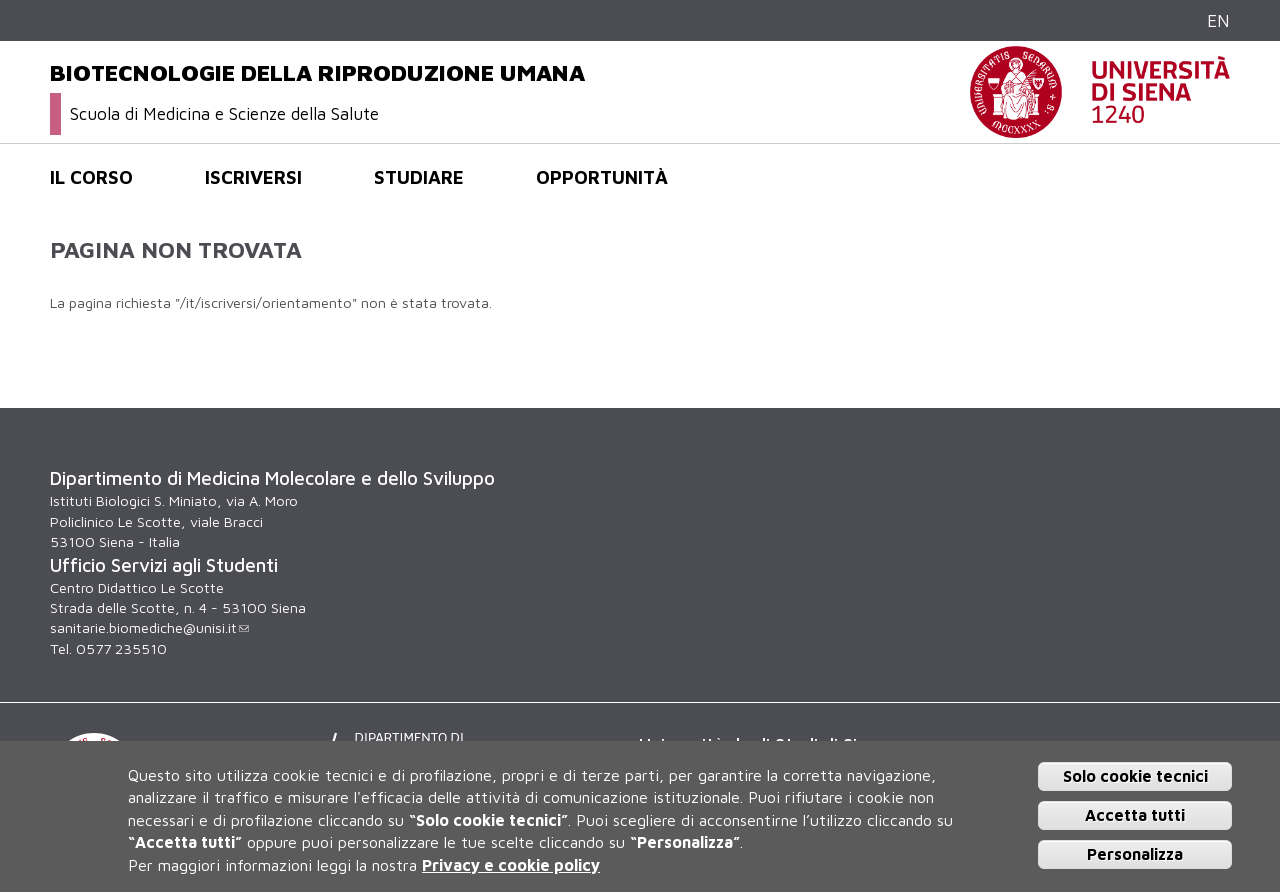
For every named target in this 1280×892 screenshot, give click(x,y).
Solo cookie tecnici (1135, 776)
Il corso (91, 177)
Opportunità (602, 177)
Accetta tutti (1135, 815)
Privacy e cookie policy (511, 865)
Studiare (419, 177)
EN (1218, 20)
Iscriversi (253, 177)
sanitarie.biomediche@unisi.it (149, 627)
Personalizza (1135, 854)
